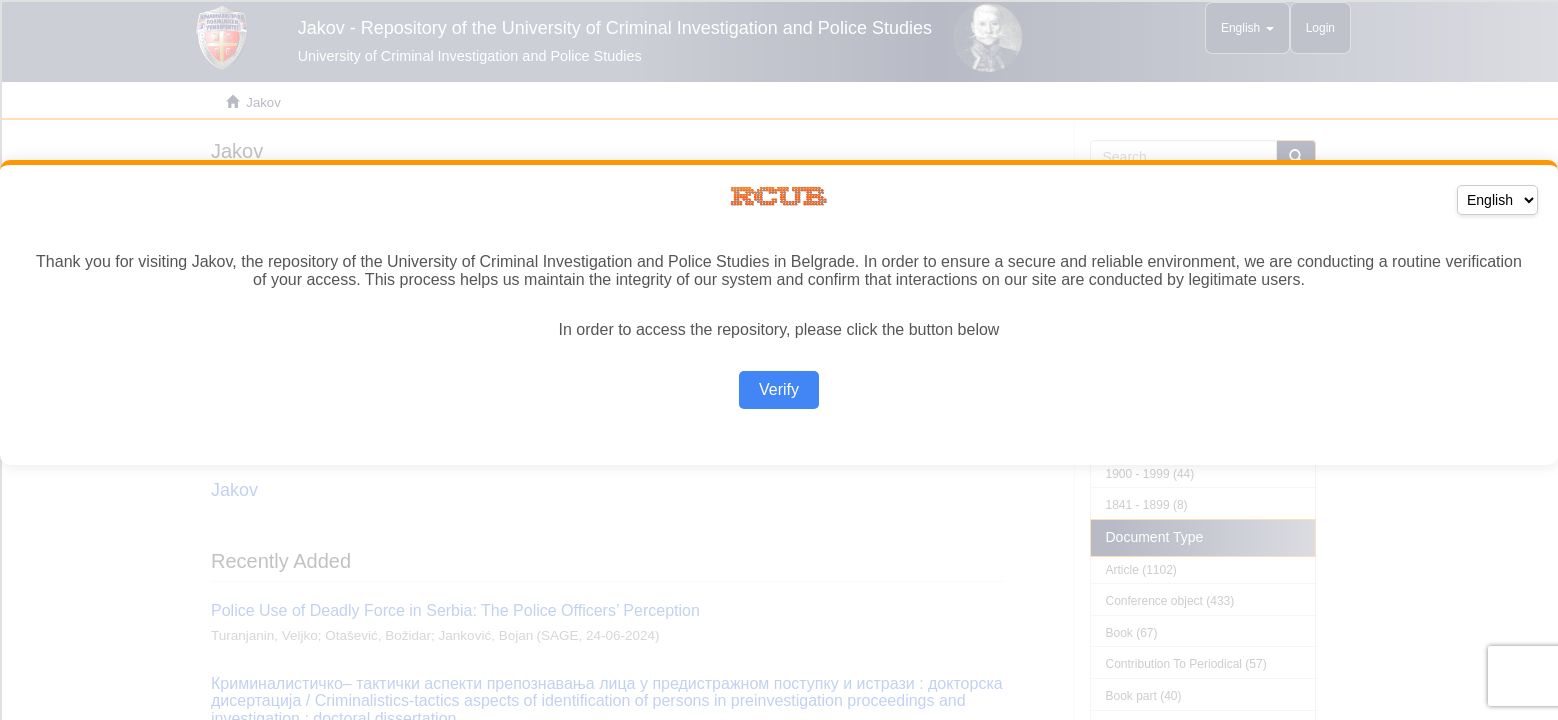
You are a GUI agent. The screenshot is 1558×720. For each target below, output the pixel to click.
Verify (779, 389)
